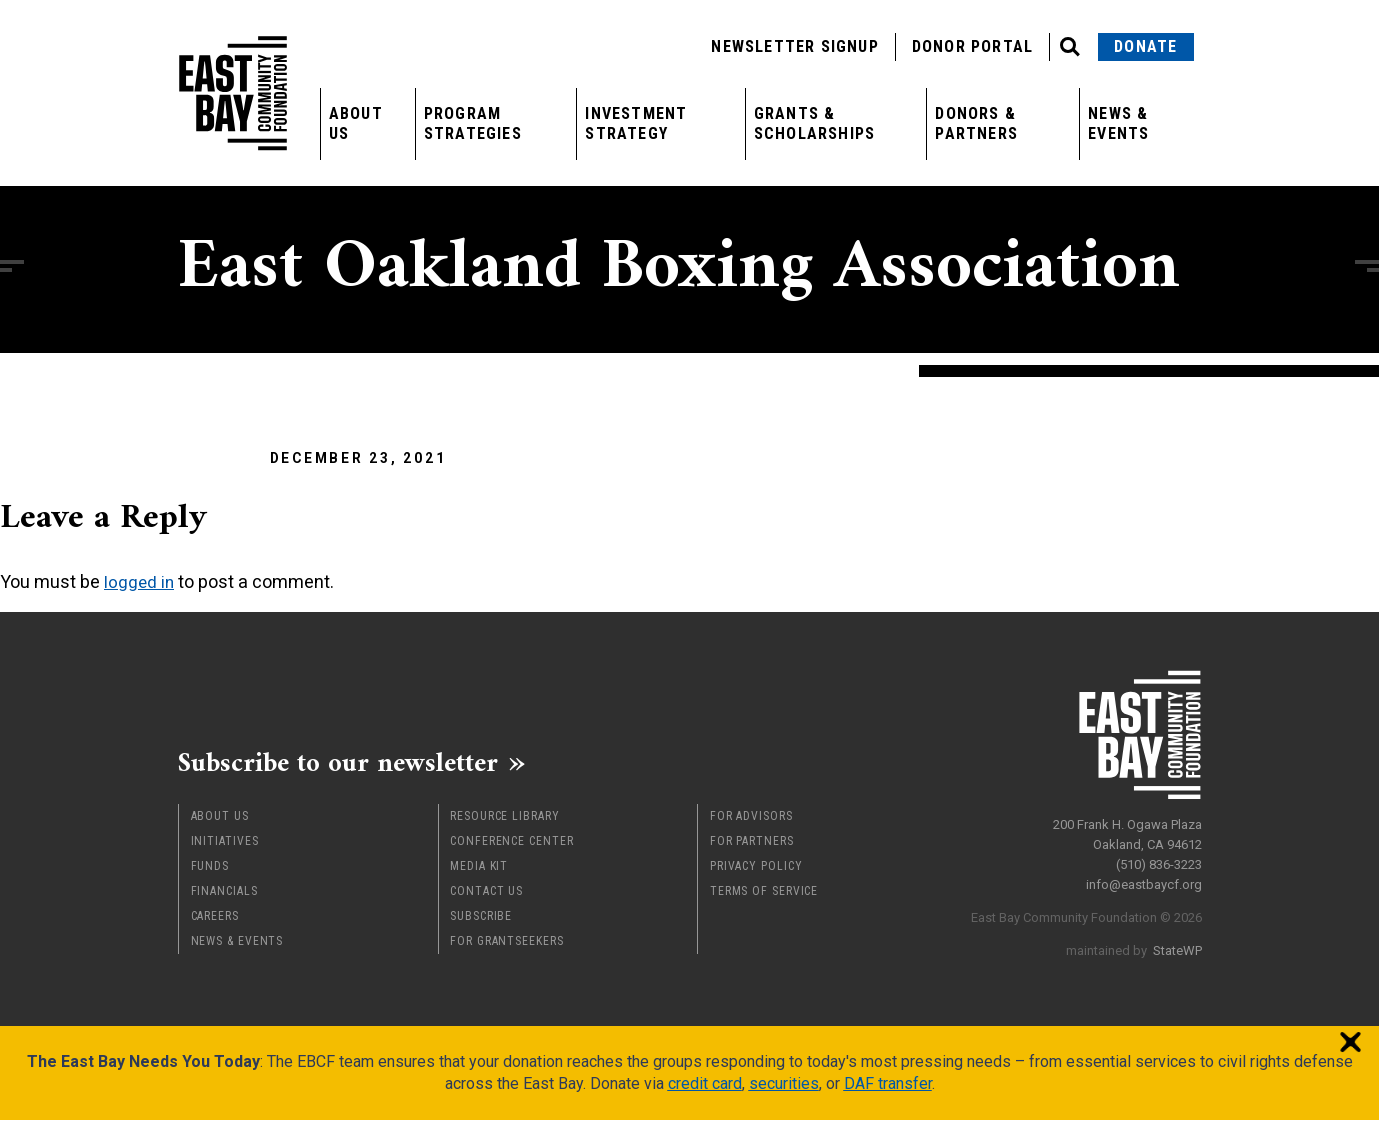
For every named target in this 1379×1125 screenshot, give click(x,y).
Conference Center (511, 846)
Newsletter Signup (794, 46)
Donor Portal (972, 46)
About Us (356, 123)
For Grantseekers (506, 946)
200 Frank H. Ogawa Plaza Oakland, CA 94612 (1127, 829)
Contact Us (486, 896)
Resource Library (504, 821)
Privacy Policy (756, 871)
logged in (140, 581)
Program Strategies (473, 123)
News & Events (1118, 123)
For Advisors (751, 821)
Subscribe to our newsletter (357, 765)
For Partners (752, 846)
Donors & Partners (976, 123)
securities (784, 1088)
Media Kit (479, 871)
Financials (224, 896)
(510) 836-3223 (1159, 859)
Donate (1145, 46)
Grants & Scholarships (814, 123)
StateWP (1177, 945)
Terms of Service (764, 896)
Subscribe (481, 921)
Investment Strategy (636, 123)
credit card (705, 1088)
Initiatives (225, 846)
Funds (210, 871)
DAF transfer (888, 1088)
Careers (215, 921)
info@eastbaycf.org (1144, 879)
